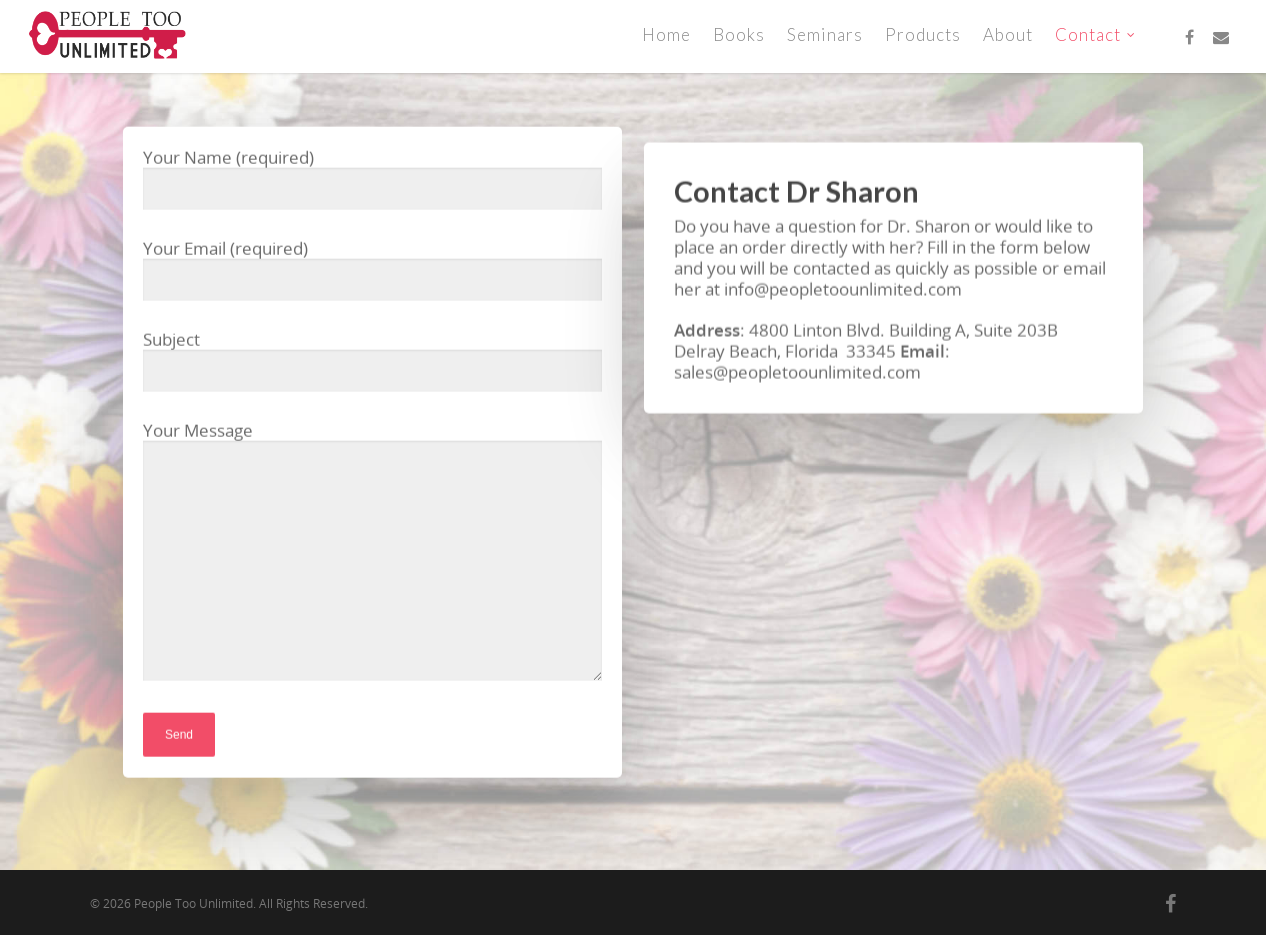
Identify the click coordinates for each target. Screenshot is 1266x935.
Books (739, 34)
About (1008, 34)
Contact (1096, 35)
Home (666, 34)
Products (923, 34)
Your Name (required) (372, 181)
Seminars (825, 34)
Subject (372, 363)
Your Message (372, 555)
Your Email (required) (372, 272)
